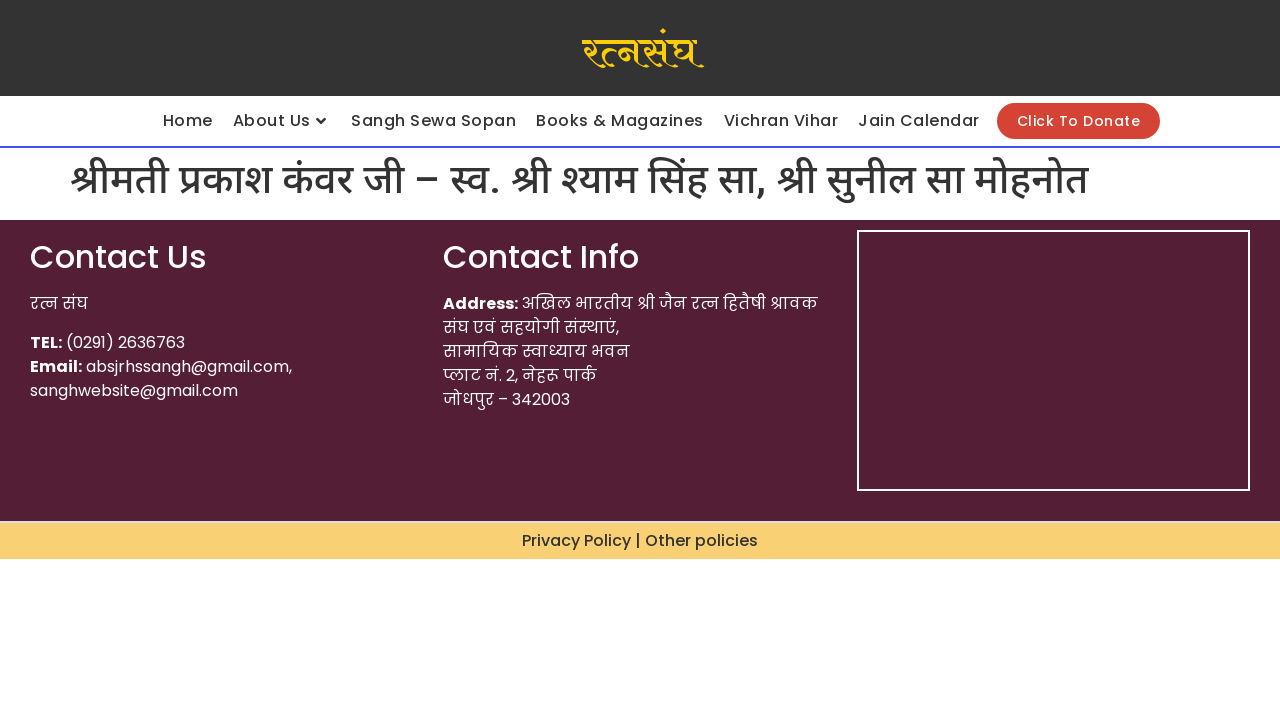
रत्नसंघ (639, 53)
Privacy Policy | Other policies (640, 540)
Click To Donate (1079, 121)
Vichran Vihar (781, 120)
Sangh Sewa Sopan (433, 120)
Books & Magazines (620, 120)
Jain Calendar (919, 120)
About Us (280, 120)
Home (188, 120)
